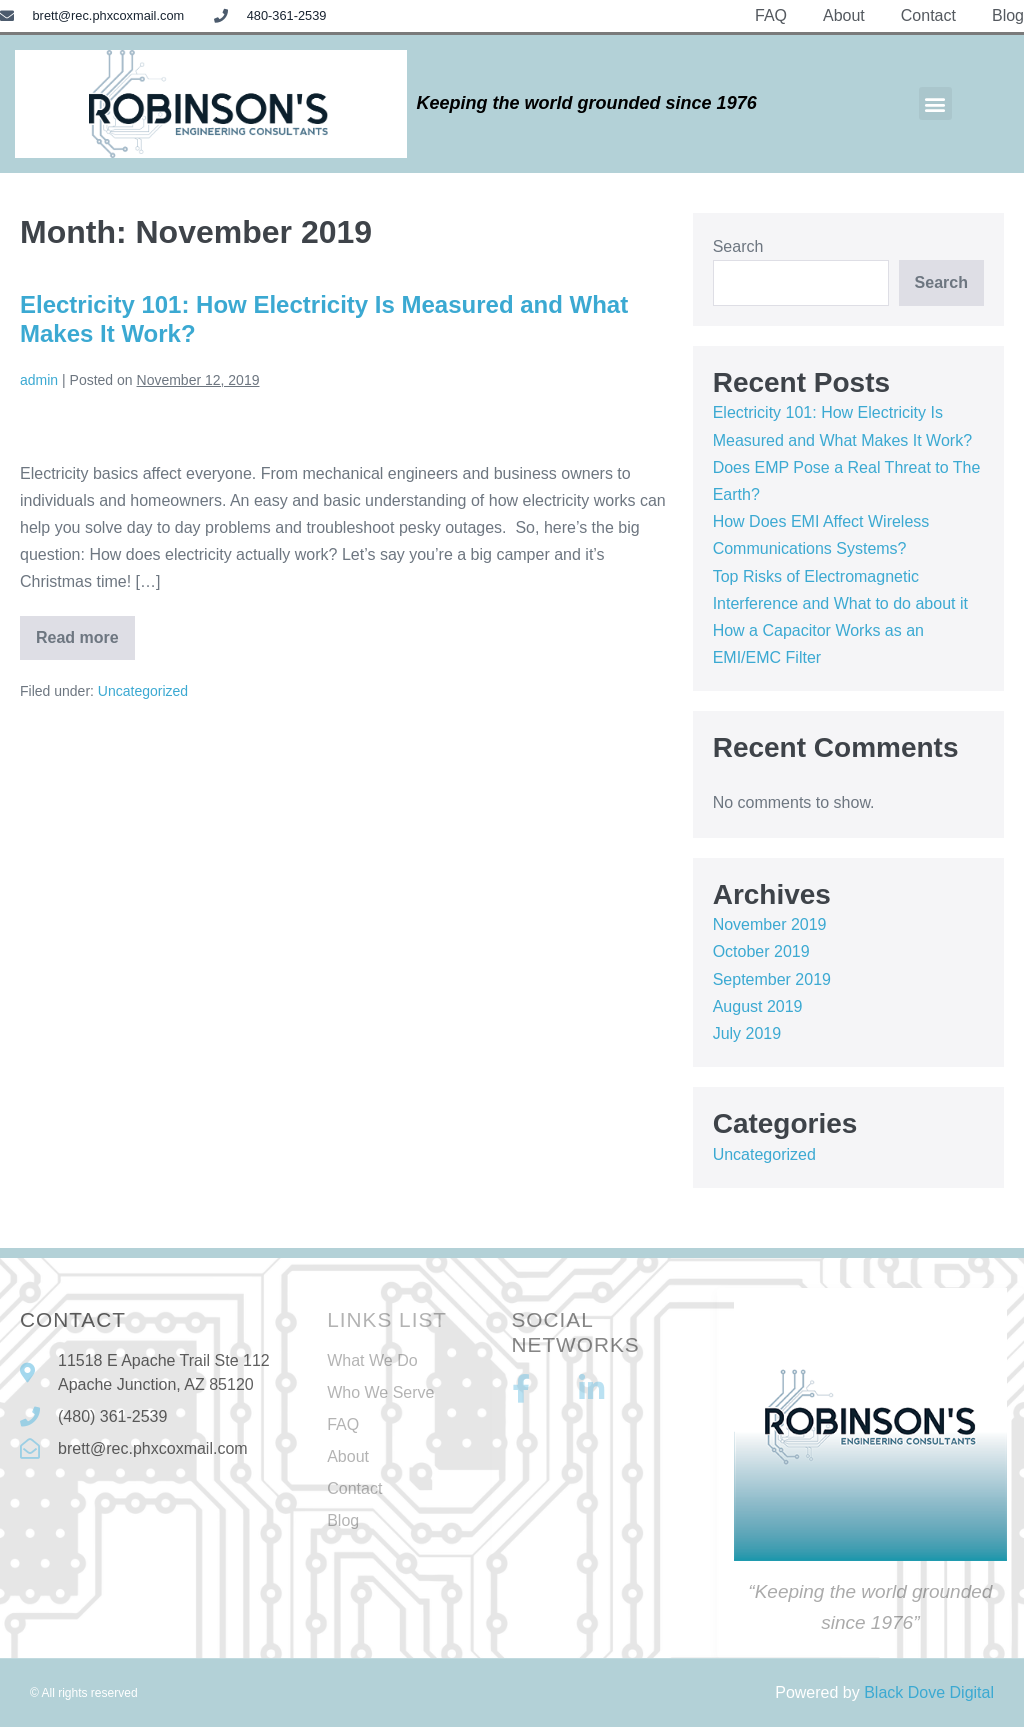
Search (738, 246)
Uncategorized (143, 691)
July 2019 (747, 1033)
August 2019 (758, 1006)
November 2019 (770, 924)
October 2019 (761, 951)
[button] (935, 103)
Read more (85, 631)
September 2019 (772, 979)
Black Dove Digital (929, 1692)
